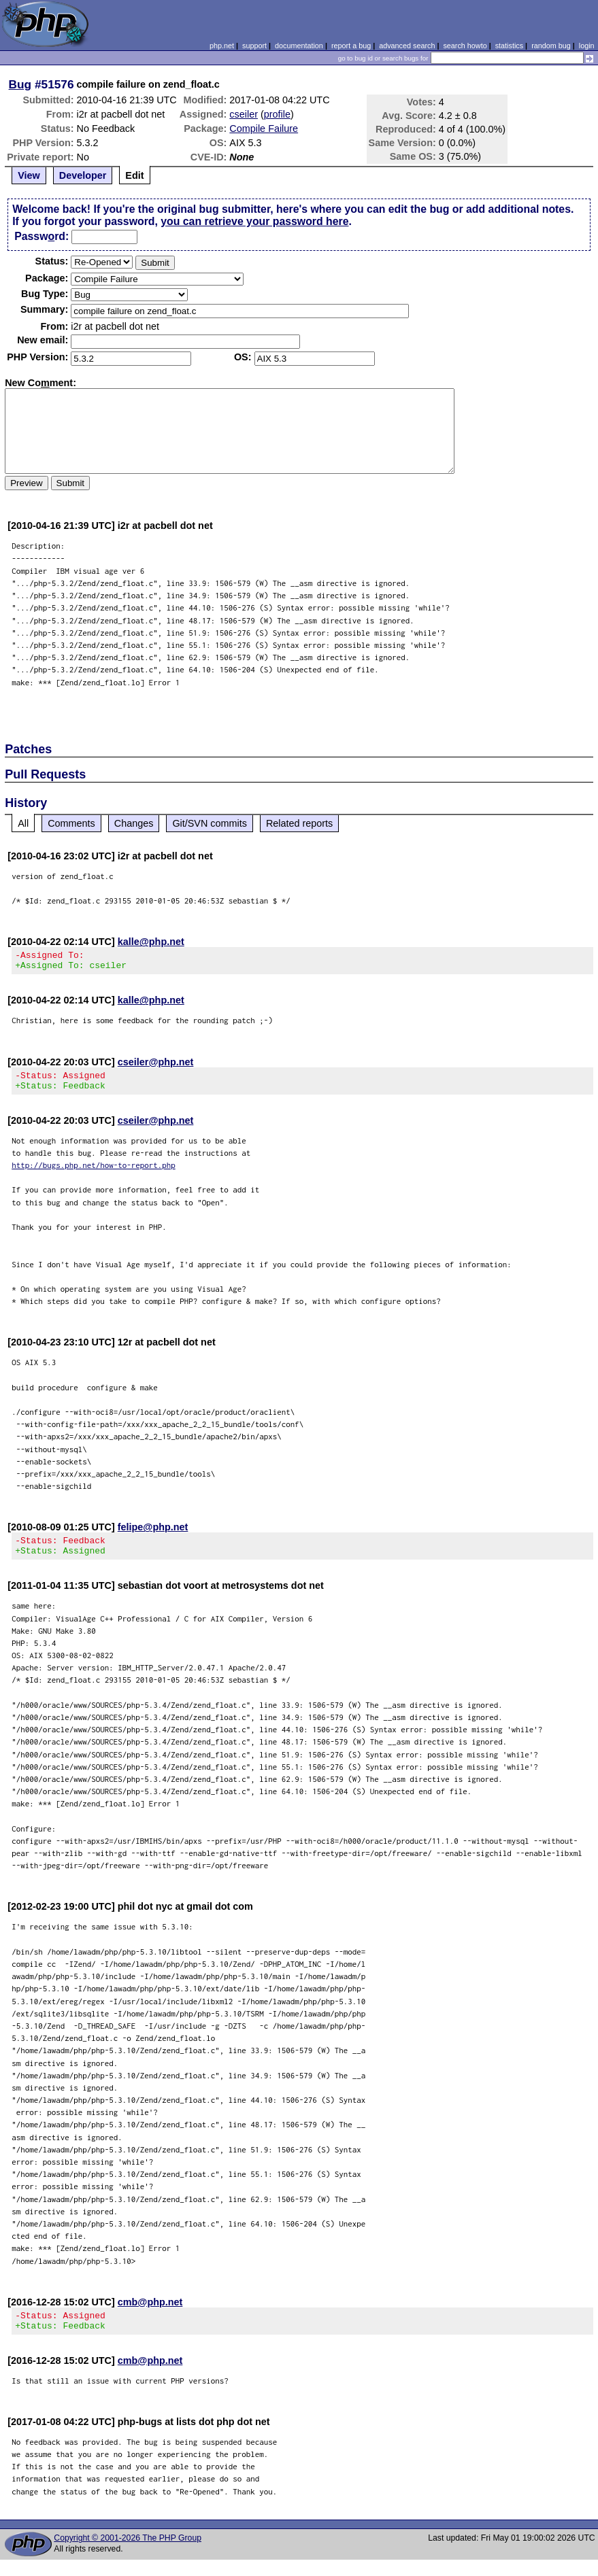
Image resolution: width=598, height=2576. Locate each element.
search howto (464, 45)
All (23, 823)
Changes (134, 823)
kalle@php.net (151, 941)
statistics (509, 45)
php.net (222, 45)
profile (277, 114)
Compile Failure (263, 128)
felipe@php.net (153, 1535)
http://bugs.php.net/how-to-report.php (94, 1173)
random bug (551, 45)
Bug (20, 84)
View (29, 175)
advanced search (407, 45)
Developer (83, 175)
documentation (299, 45)
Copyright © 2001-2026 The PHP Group (127, 2554)
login (587, 45)
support (254, 45)
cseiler (243, 114)
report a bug (351, 45)
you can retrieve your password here (254, 221)
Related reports (299, 823)
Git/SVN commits (209, 823)
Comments (71, 823)
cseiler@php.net (156, 1066)
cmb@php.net (150, 2314)
